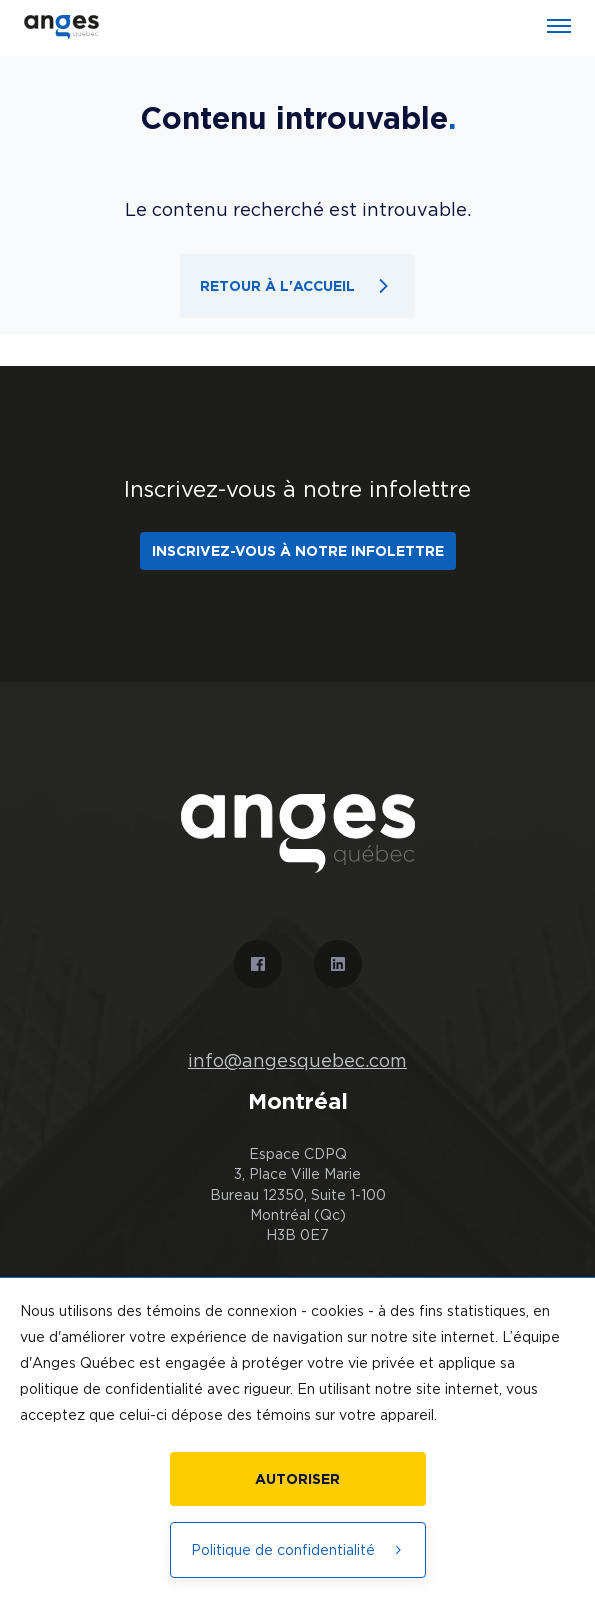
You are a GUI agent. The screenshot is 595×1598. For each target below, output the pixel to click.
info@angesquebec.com (297, 1061)
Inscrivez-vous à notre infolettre (298, 550)
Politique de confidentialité (298, 1549)
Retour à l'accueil (297, 286)
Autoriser (297, 1478)
